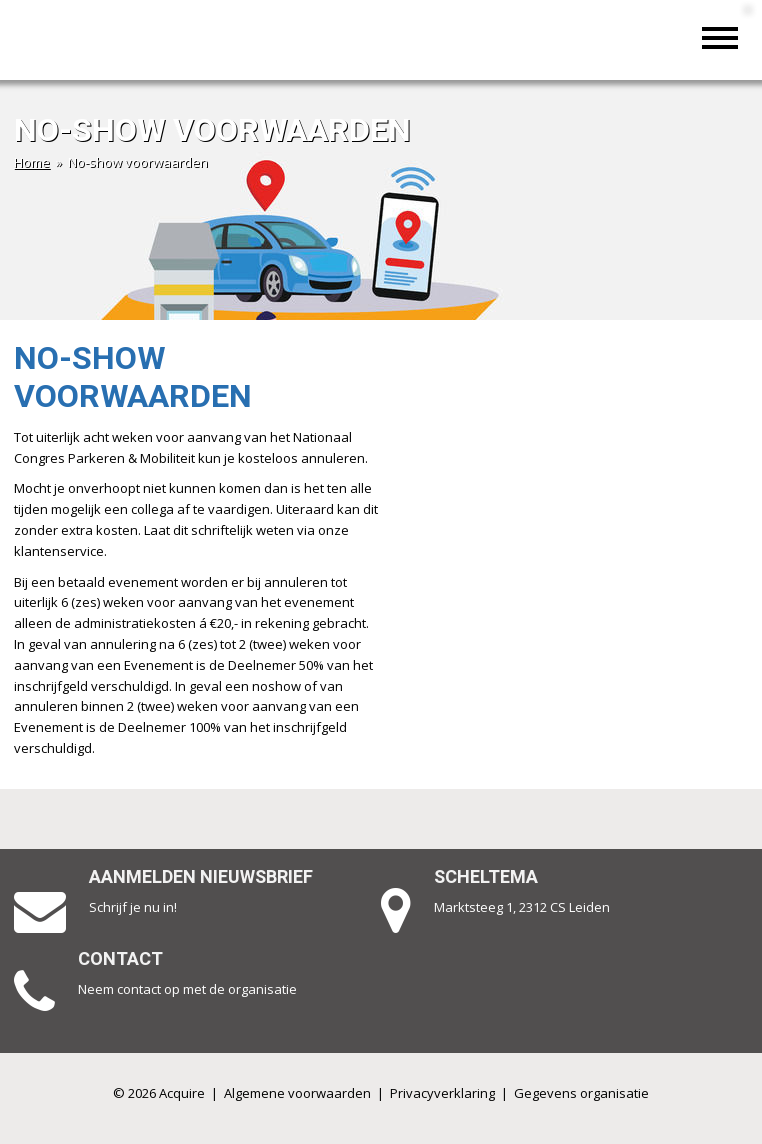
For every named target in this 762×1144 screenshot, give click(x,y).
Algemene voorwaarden (297, 1093)
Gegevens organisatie (581, 1093)
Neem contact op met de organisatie (187, 989)
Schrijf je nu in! (133, 907)
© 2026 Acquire (159, 1093)
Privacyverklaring (442, 1093)
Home (32, 162)
